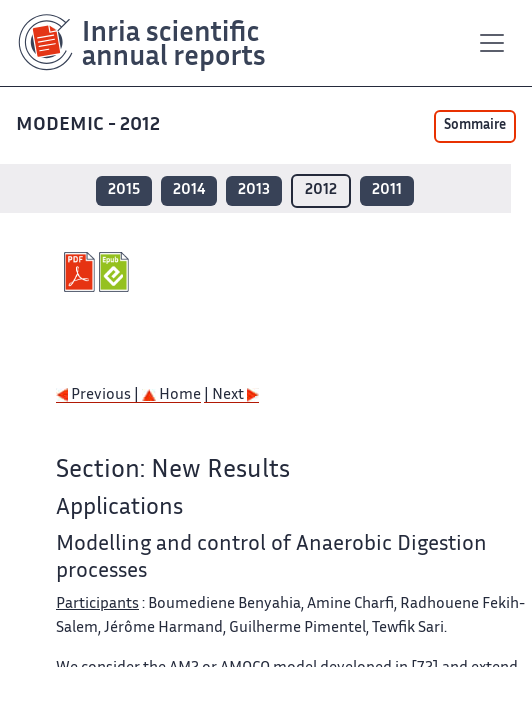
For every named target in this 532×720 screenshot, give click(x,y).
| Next (231, 395)
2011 (387, 190)
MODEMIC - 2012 (90, 125)
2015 (124, 190)
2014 (189, 190)
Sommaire (475, 126)
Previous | (99, 395)
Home (171, 395)
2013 (254, 190)
